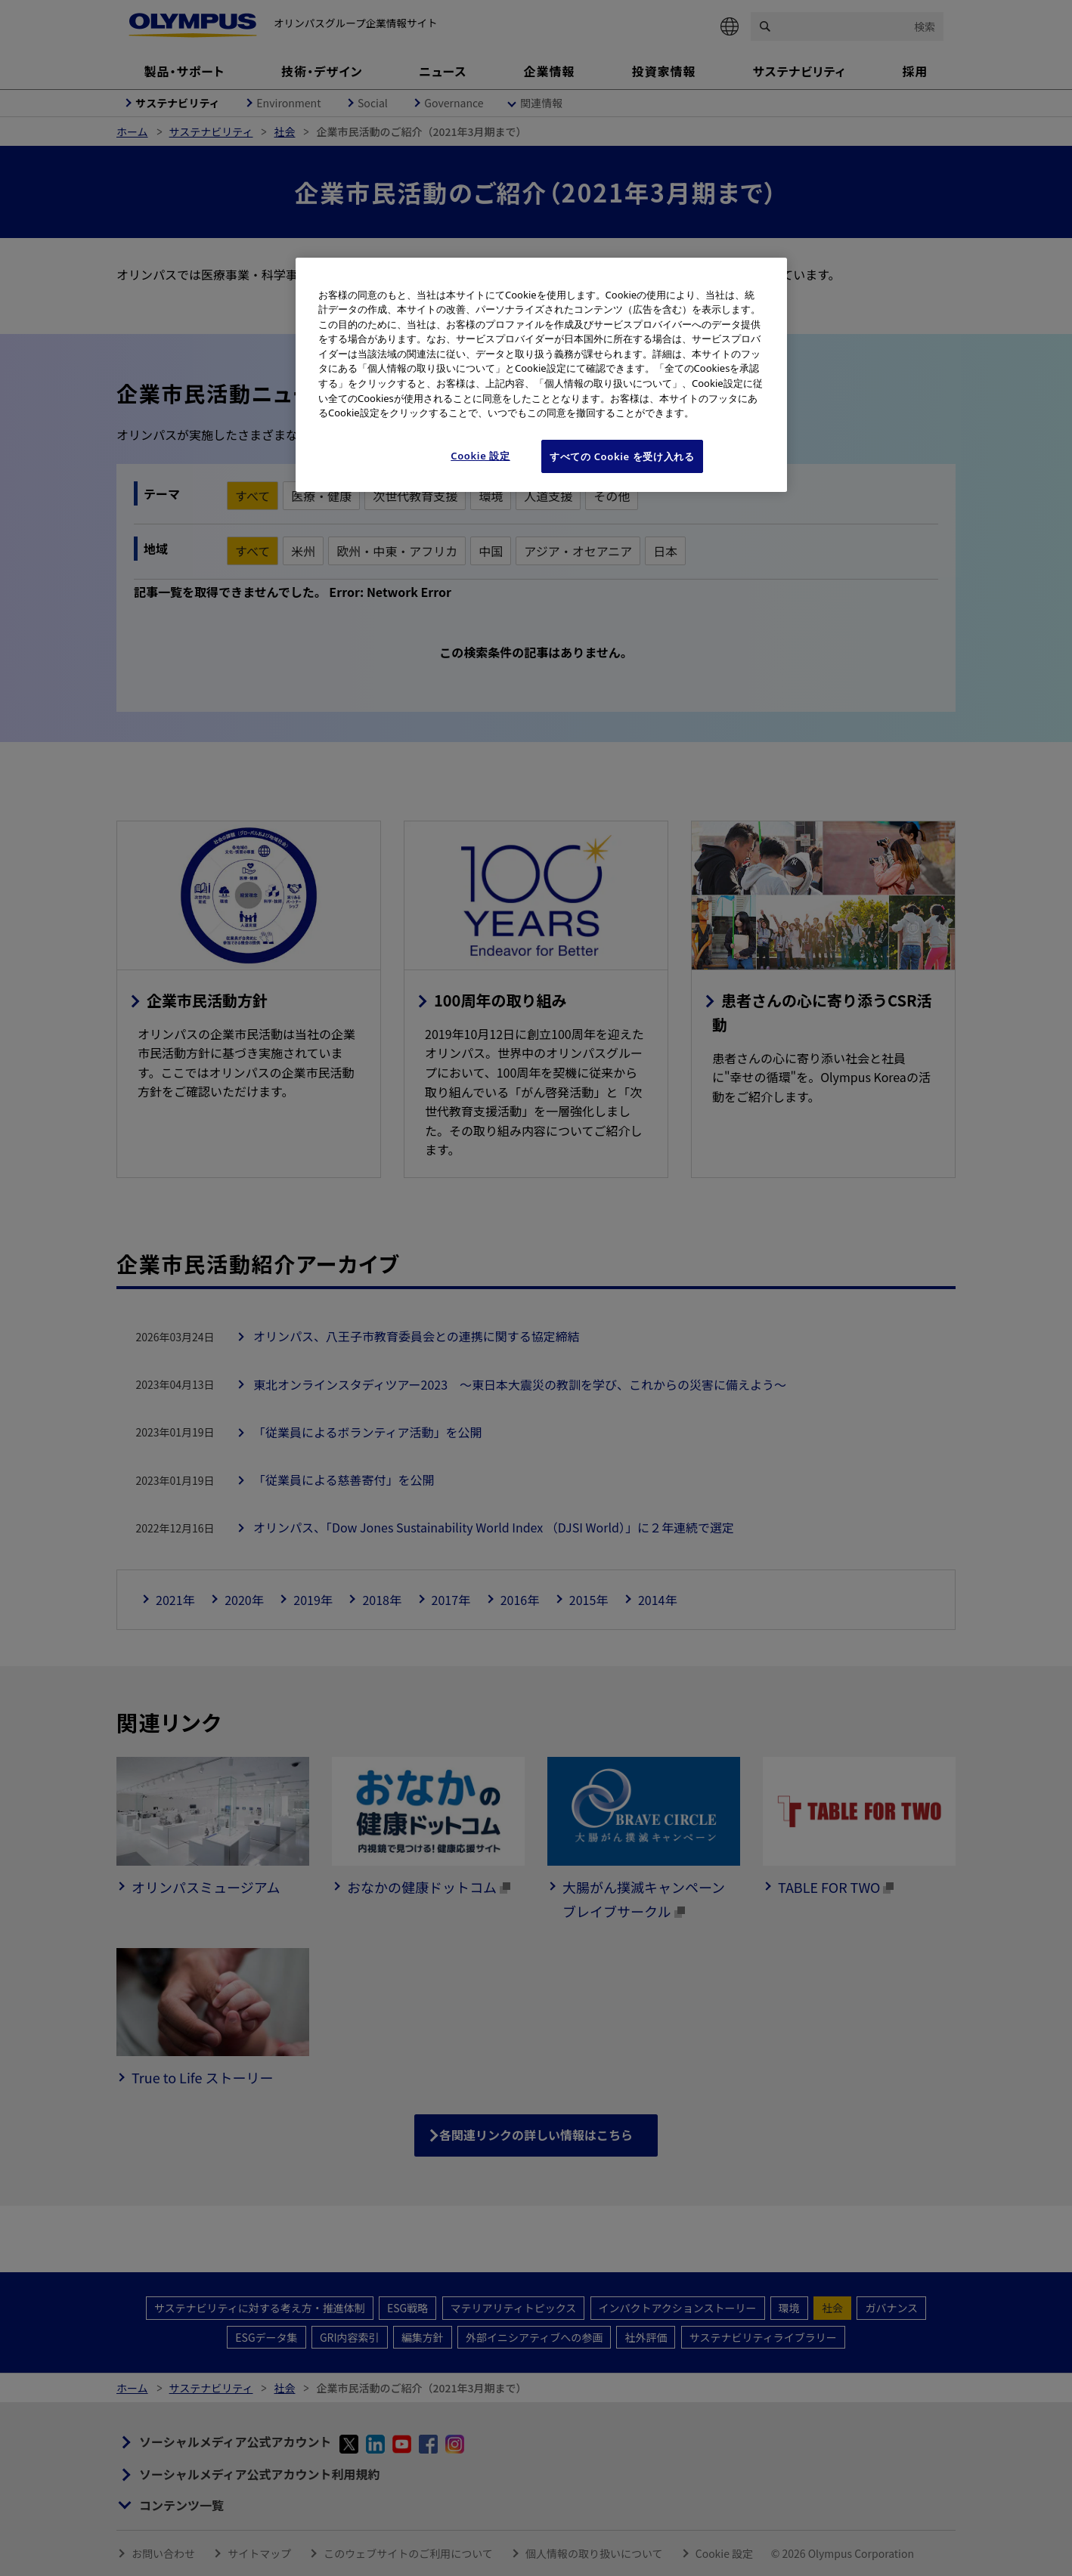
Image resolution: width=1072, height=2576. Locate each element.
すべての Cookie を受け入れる (622, 456)
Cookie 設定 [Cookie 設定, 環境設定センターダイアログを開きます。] (480, 455)
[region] (541, 375)
